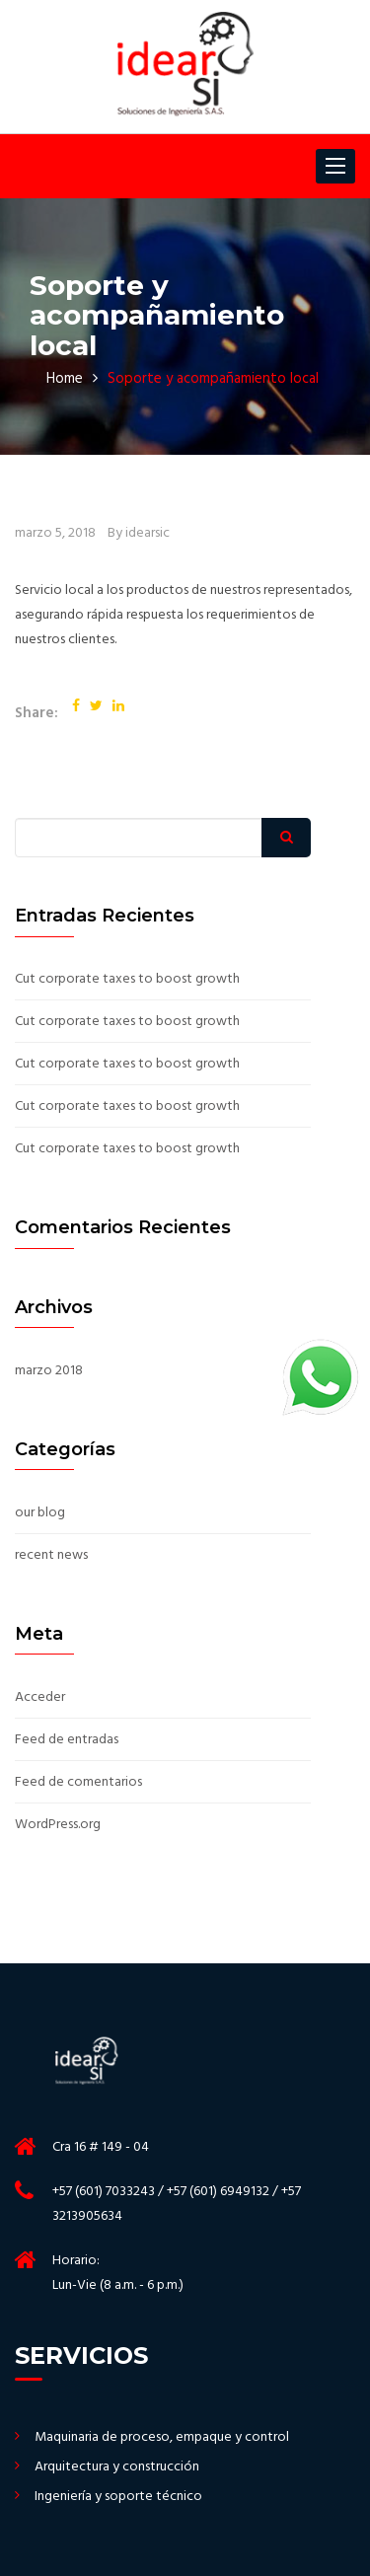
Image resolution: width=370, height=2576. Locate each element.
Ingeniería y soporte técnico (118, 2497)
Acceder (40, 1698)
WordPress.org (58, 1825)
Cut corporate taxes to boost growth (127, 980)
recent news (51, 1556)
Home (64, 379)
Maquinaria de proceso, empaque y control (162, 2438)
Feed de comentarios (78, 1783)
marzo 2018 (49, 1371)
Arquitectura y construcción (117, 2467)
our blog (40, 1513)
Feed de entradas (66, 1740)
